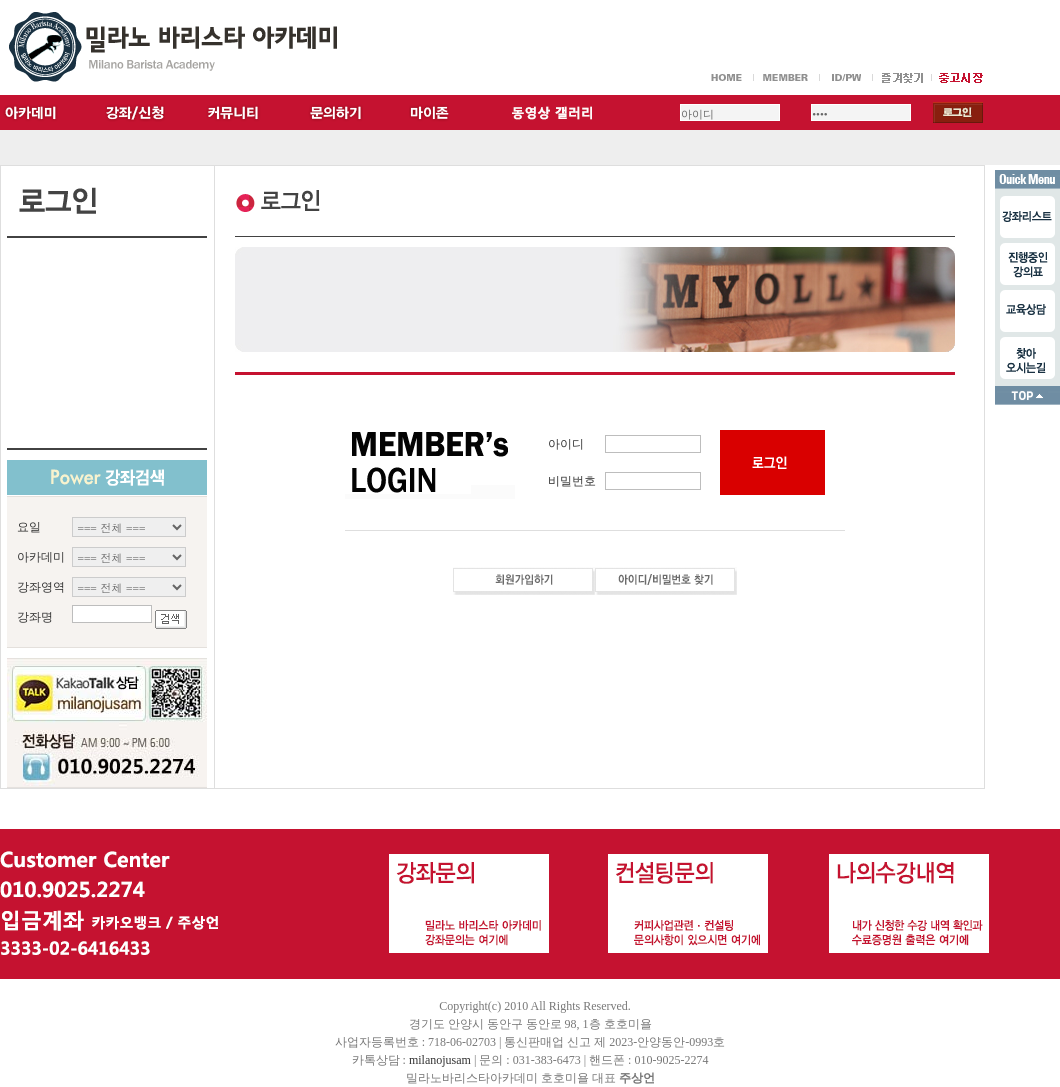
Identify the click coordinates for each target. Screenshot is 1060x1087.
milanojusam (440, 1060)
